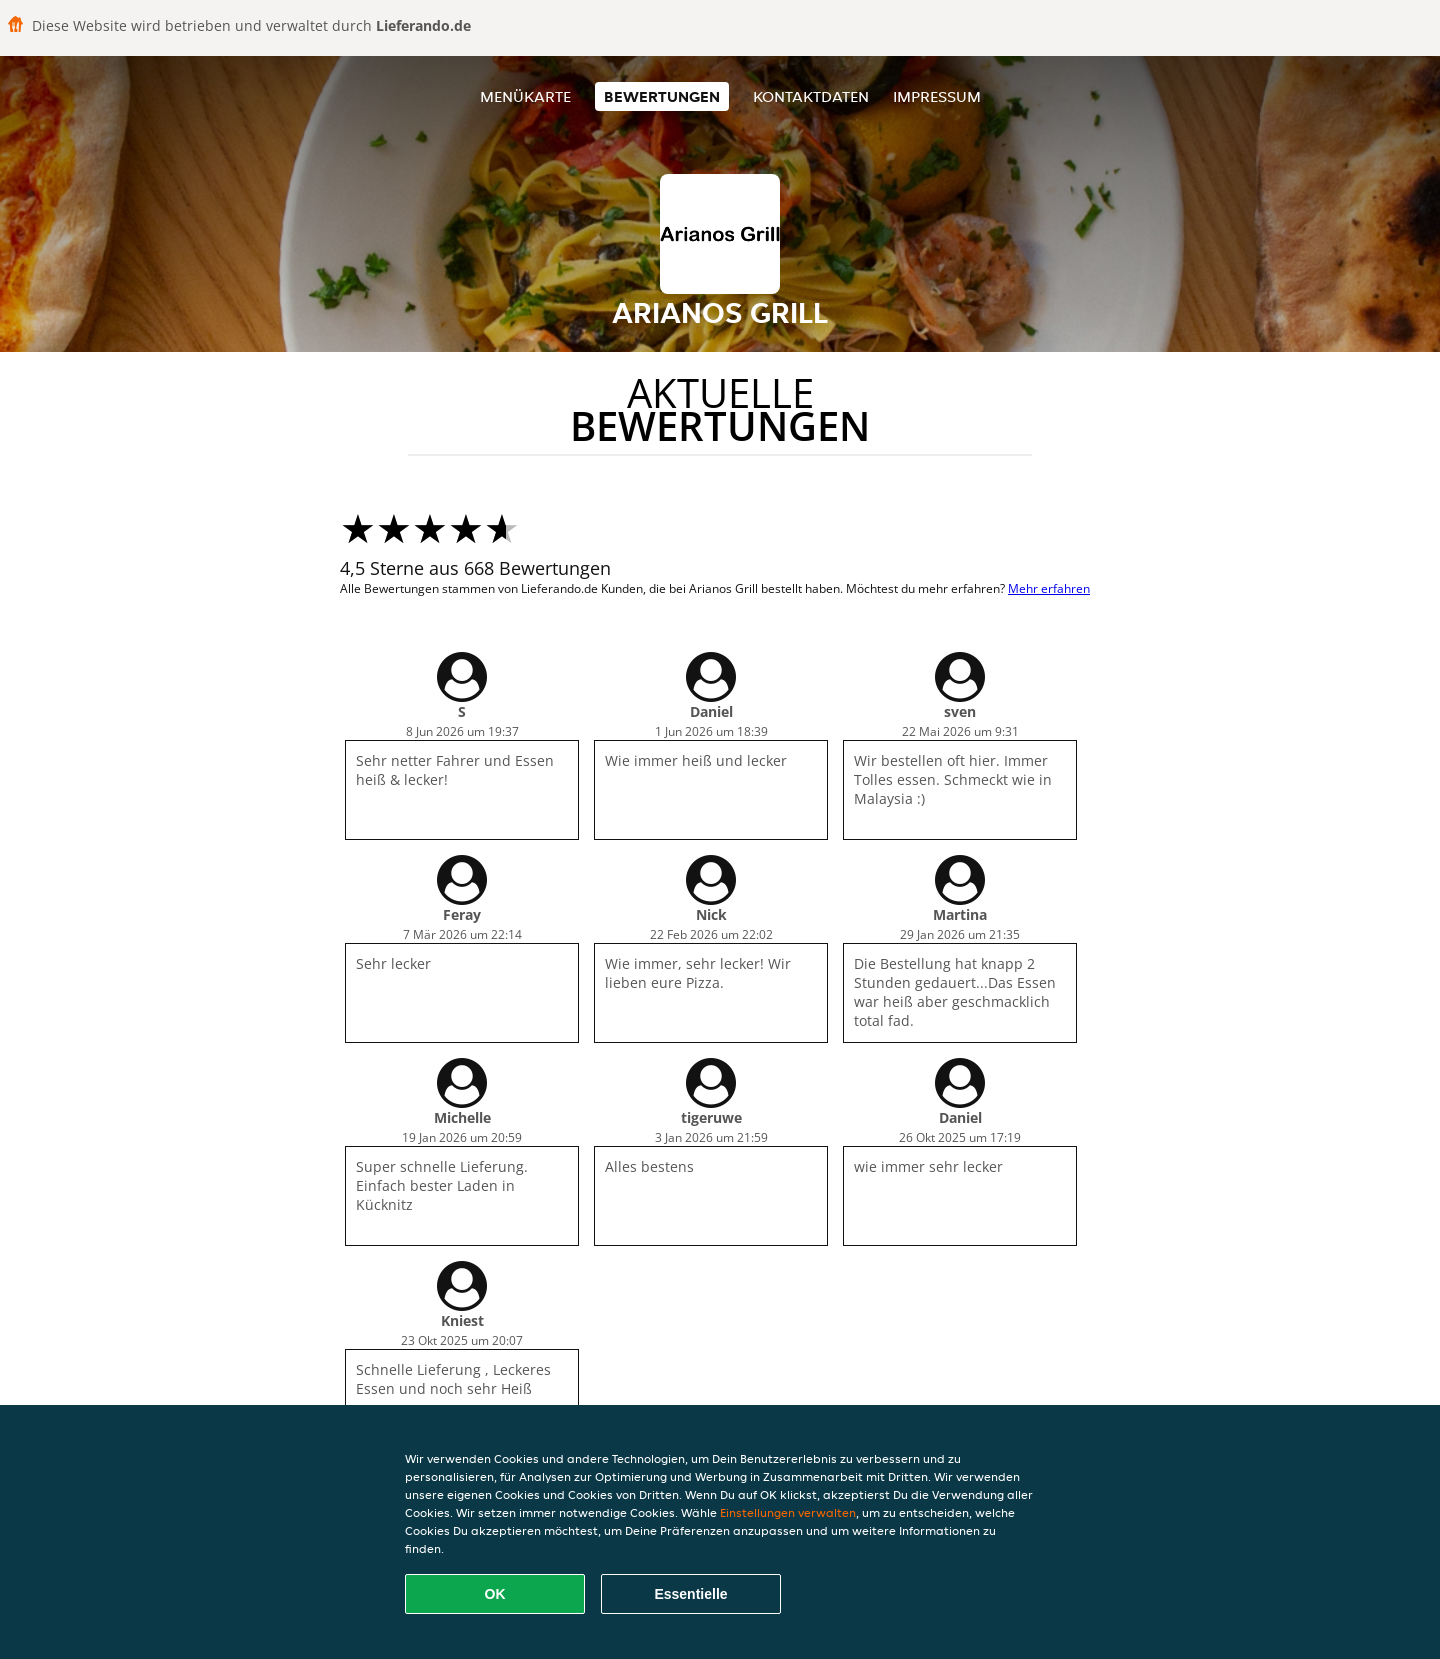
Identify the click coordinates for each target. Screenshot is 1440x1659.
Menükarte (525, 96)
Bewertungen (662, 96)
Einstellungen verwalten (788, 1512)
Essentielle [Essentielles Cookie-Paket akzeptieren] (690, 1594)
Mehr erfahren (1049, 588)
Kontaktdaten (811, 96)
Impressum (937, 96)
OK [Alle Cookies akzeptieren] (495, 1594)
